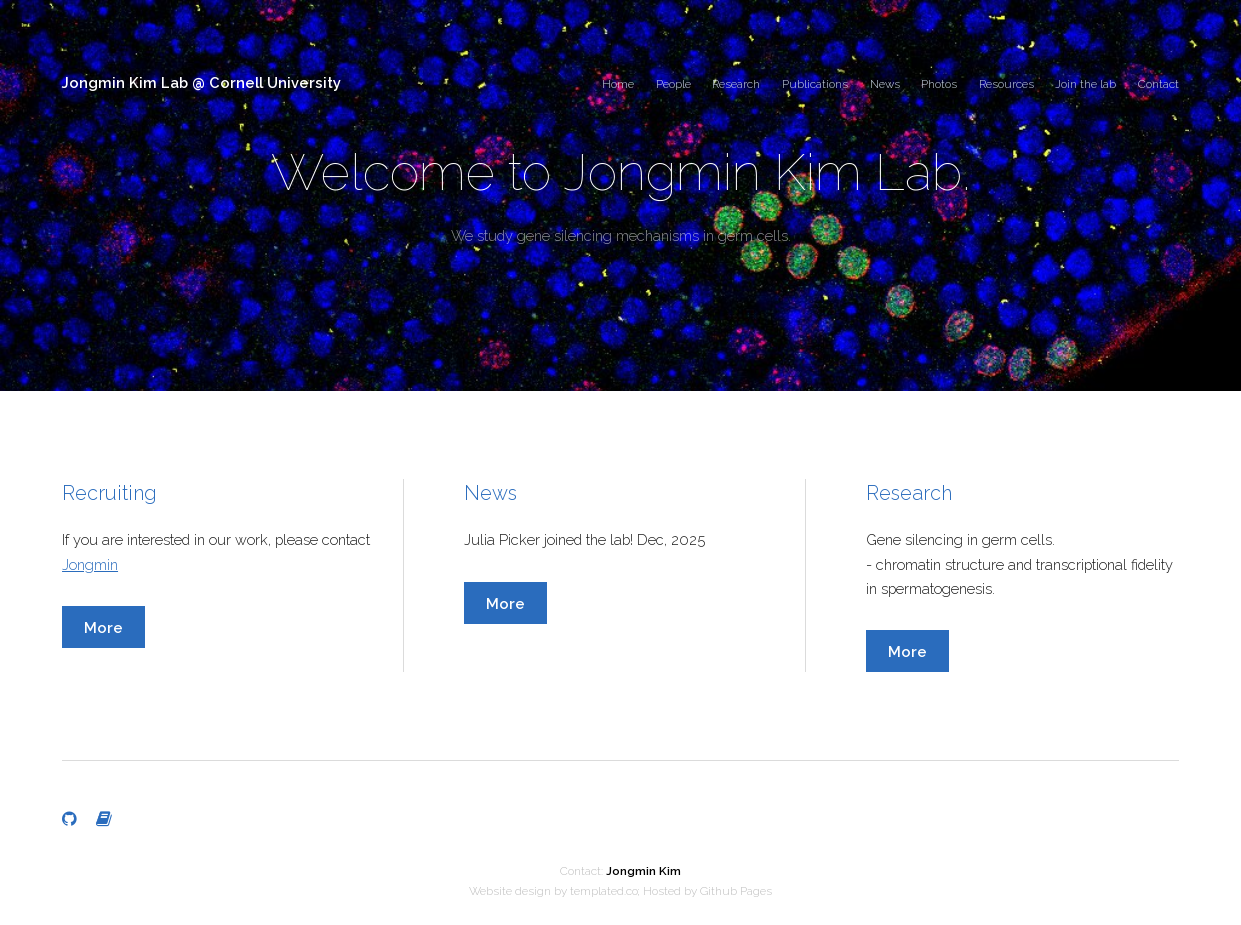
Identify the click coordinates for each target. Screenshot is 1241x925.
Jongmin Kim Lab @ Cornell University (201, 82)
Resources (1006, 84)
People (673, 84)
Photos (939, 84)
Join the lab (1085, 84)
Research (736, 84)
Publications (815, 84)
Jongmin (90, 564)
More (103, 627)
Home (618, 84)
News (885, 84)
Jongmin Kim (643, 871)
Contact (1158, 84)
